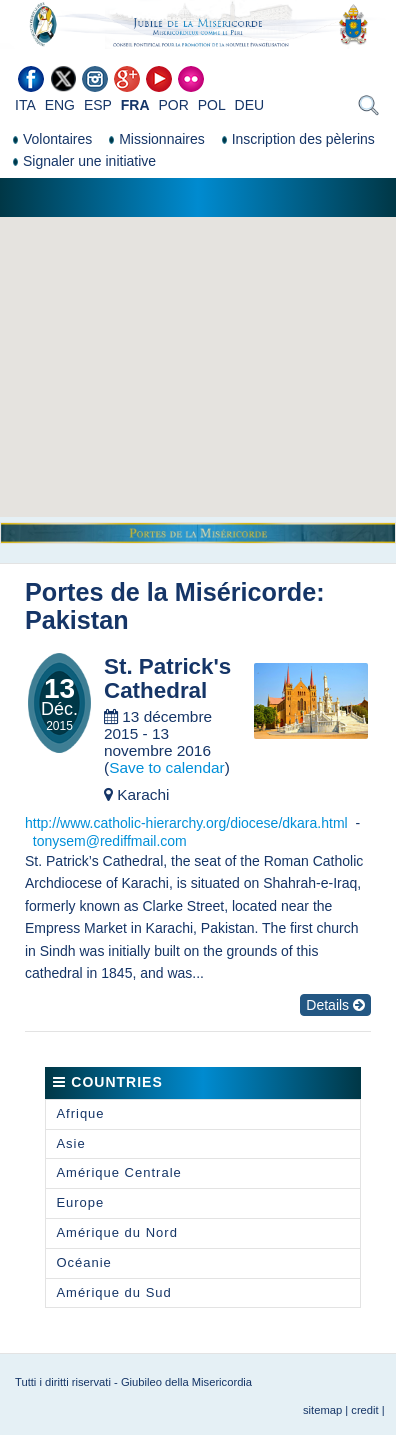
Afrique (80, 1113)
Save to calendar (167, 767)
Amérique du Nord (117, 1232)
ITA (25, 105)
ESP (98, 105)
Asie (70, 1143)
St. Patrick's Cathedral (167, 679)
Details (335, 1005)
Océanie (83, 1262)
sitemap (322, 1410)
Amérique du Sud (113, 1292)
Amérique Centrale (118, 1172)
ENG (60, 105)
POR (173, 105)
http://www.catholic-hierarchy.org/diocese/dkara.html (186, 823)
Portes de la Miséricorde (170, 592)
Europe (80, 1202)
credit (364, 1410)
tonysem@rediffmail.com (110, 841)
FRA (135, 105)
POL (212, 105)
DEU (250, 105)
